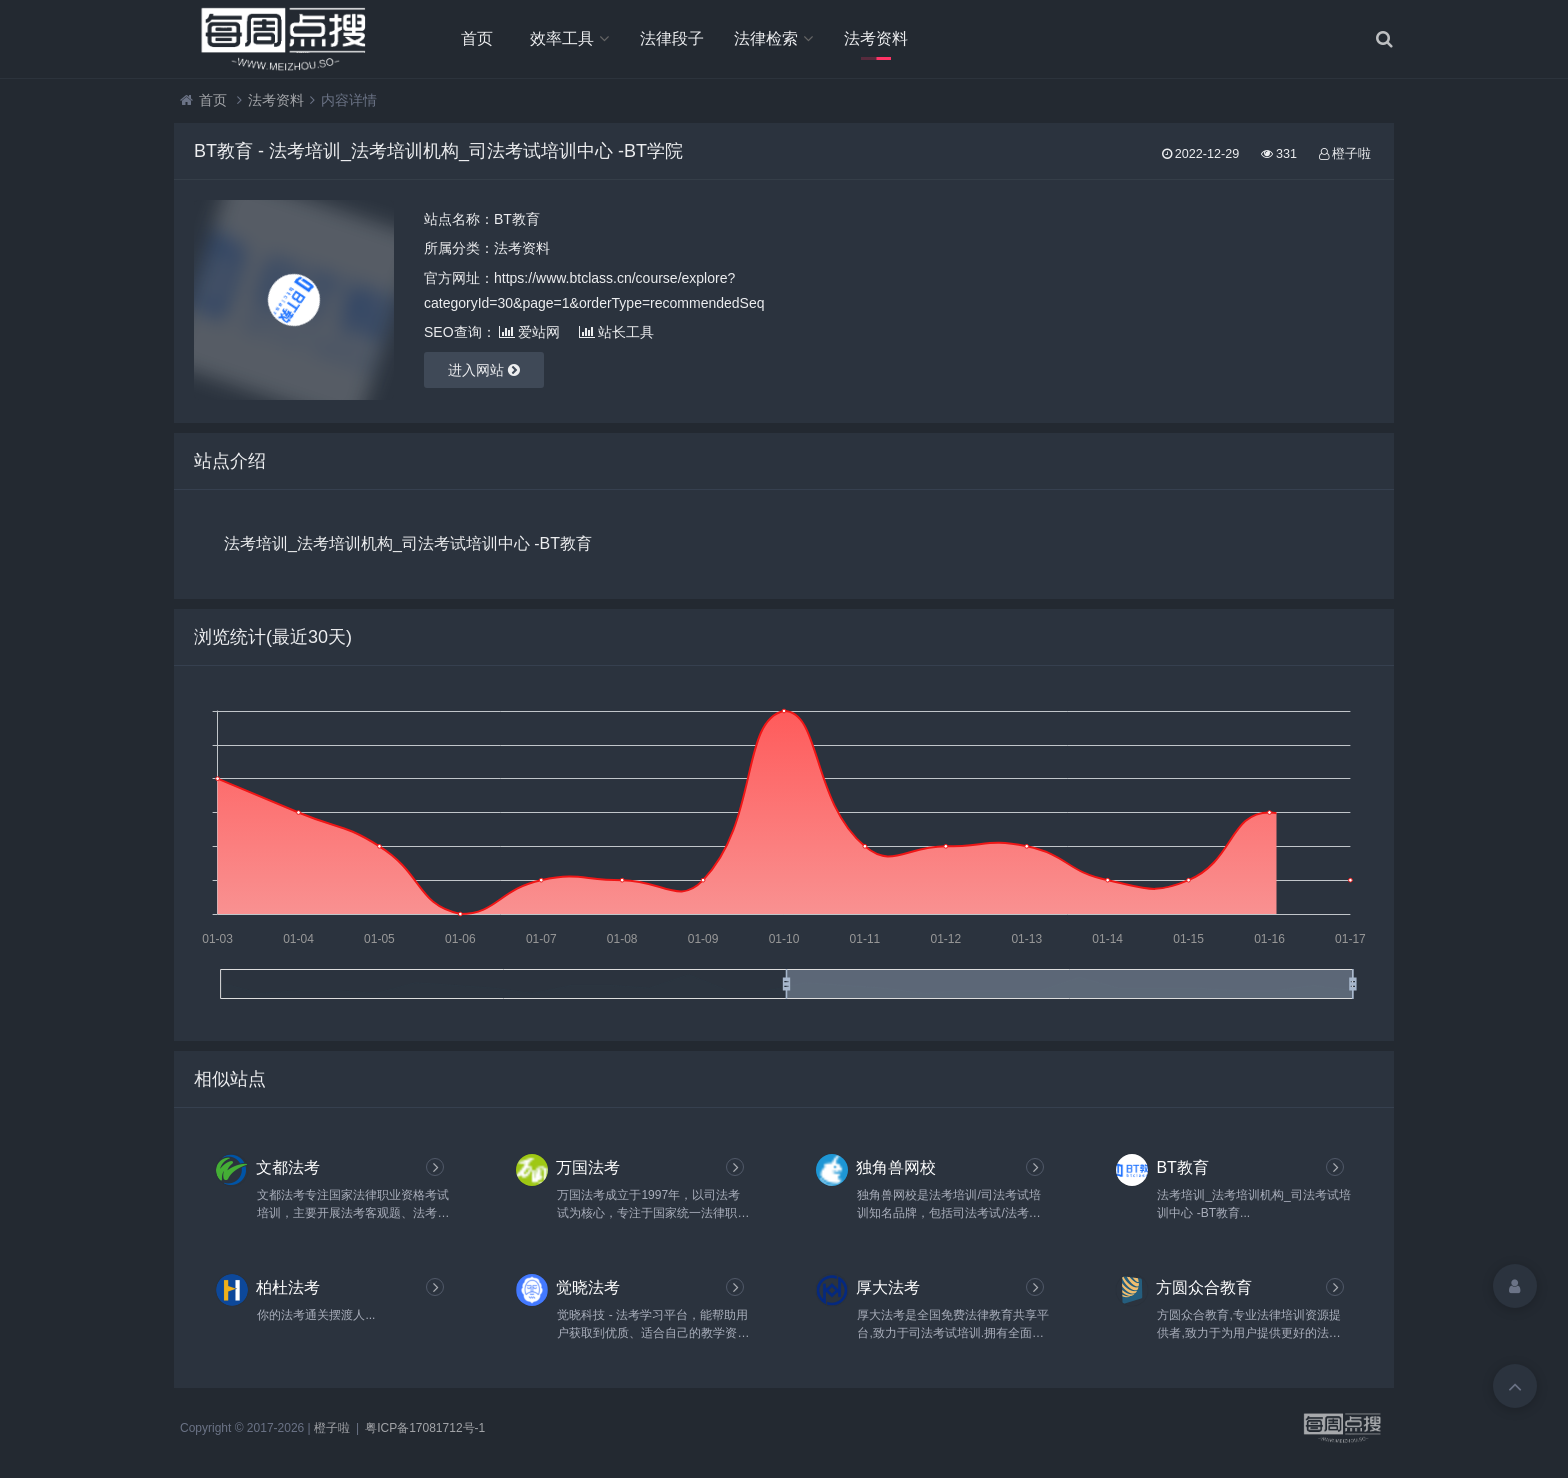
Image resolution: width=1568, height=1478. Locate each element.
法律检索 (766, 38)
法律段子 (672, 38)
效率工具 (562, 38)
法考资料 (876, 38)
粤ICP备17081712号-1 (425, 1428)
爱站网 (529, 332)
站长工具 (616, 332)
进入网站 (484, 370)
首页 (477, 38)
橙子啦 (332, 1428)
